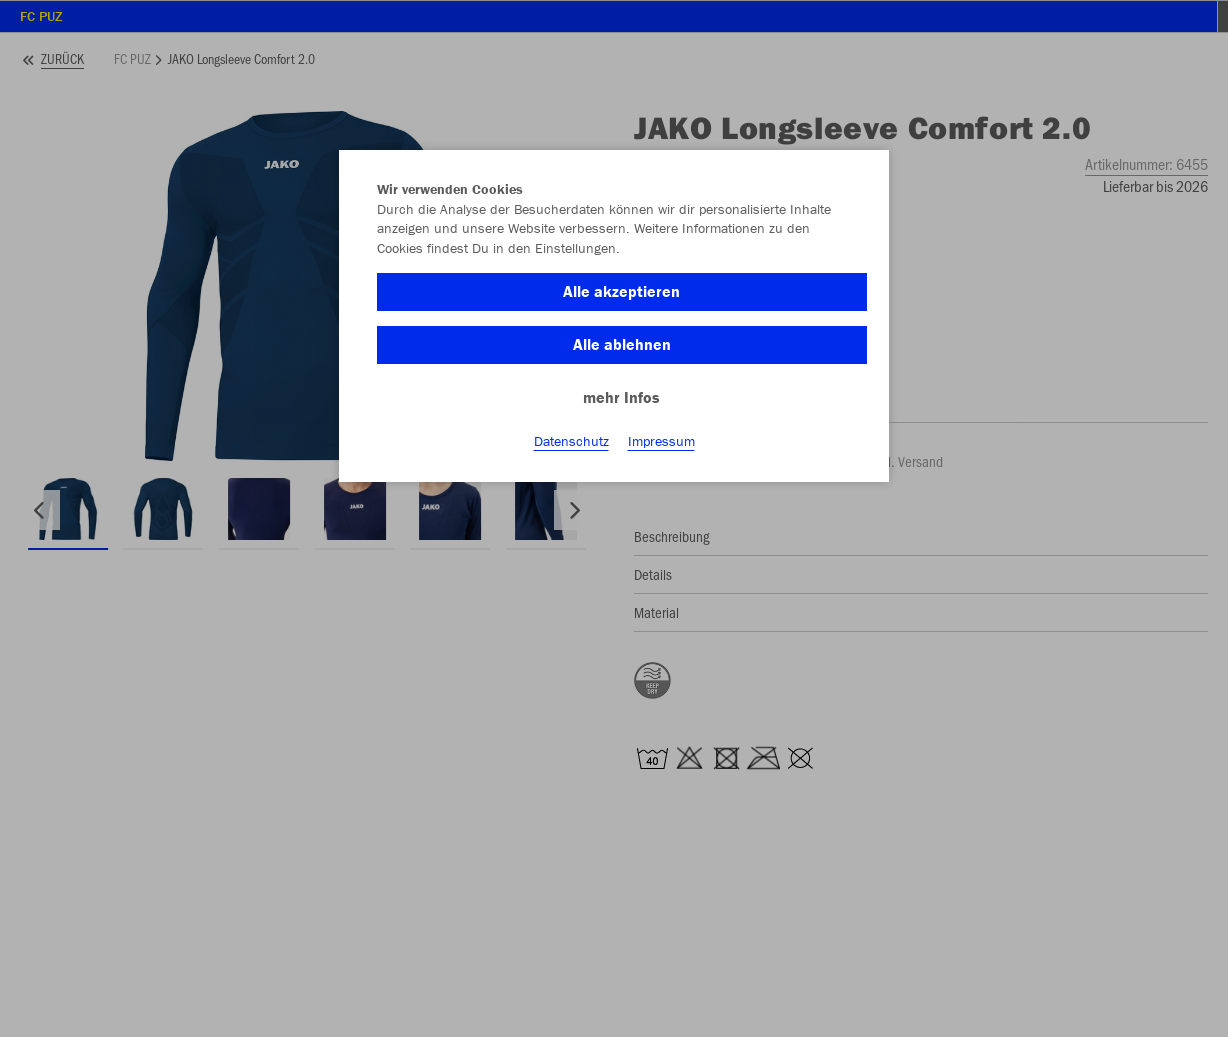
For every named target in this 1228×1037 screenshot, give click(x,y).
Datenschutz (571, 441)
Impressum (661, 441)
